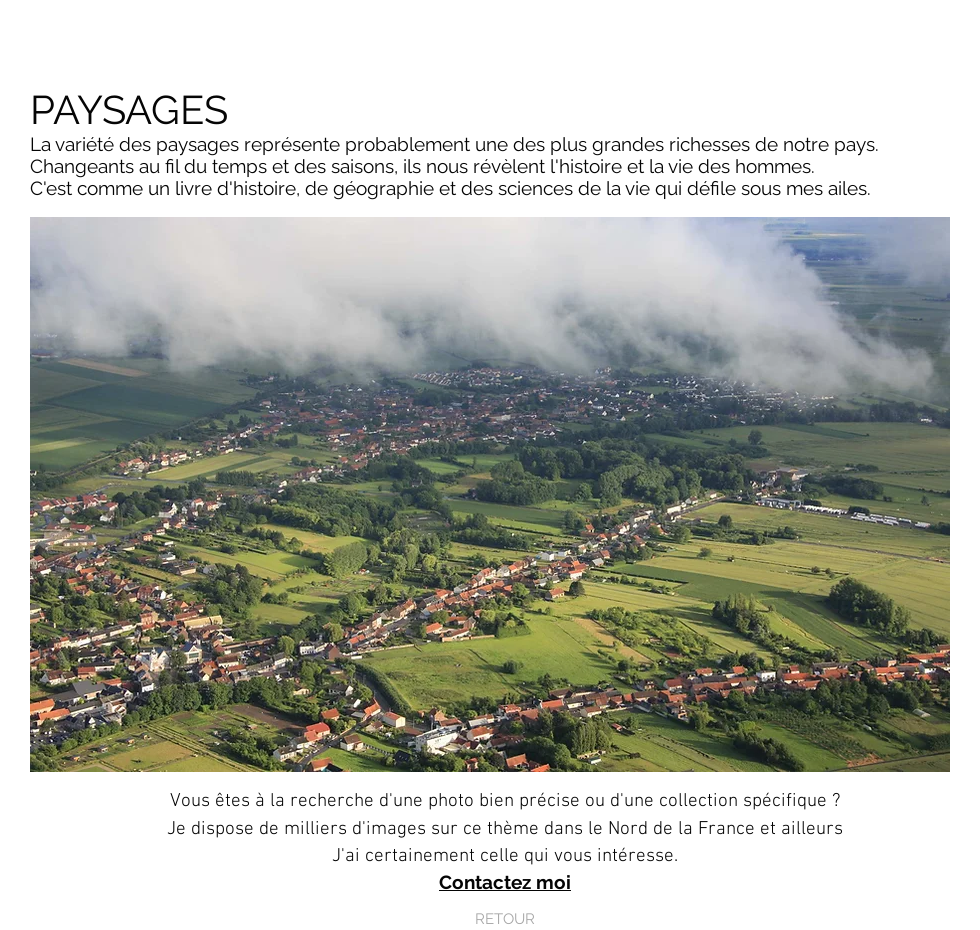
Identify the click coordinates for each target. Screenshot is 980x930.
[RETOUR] (505, 919)
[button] (490, 494)
